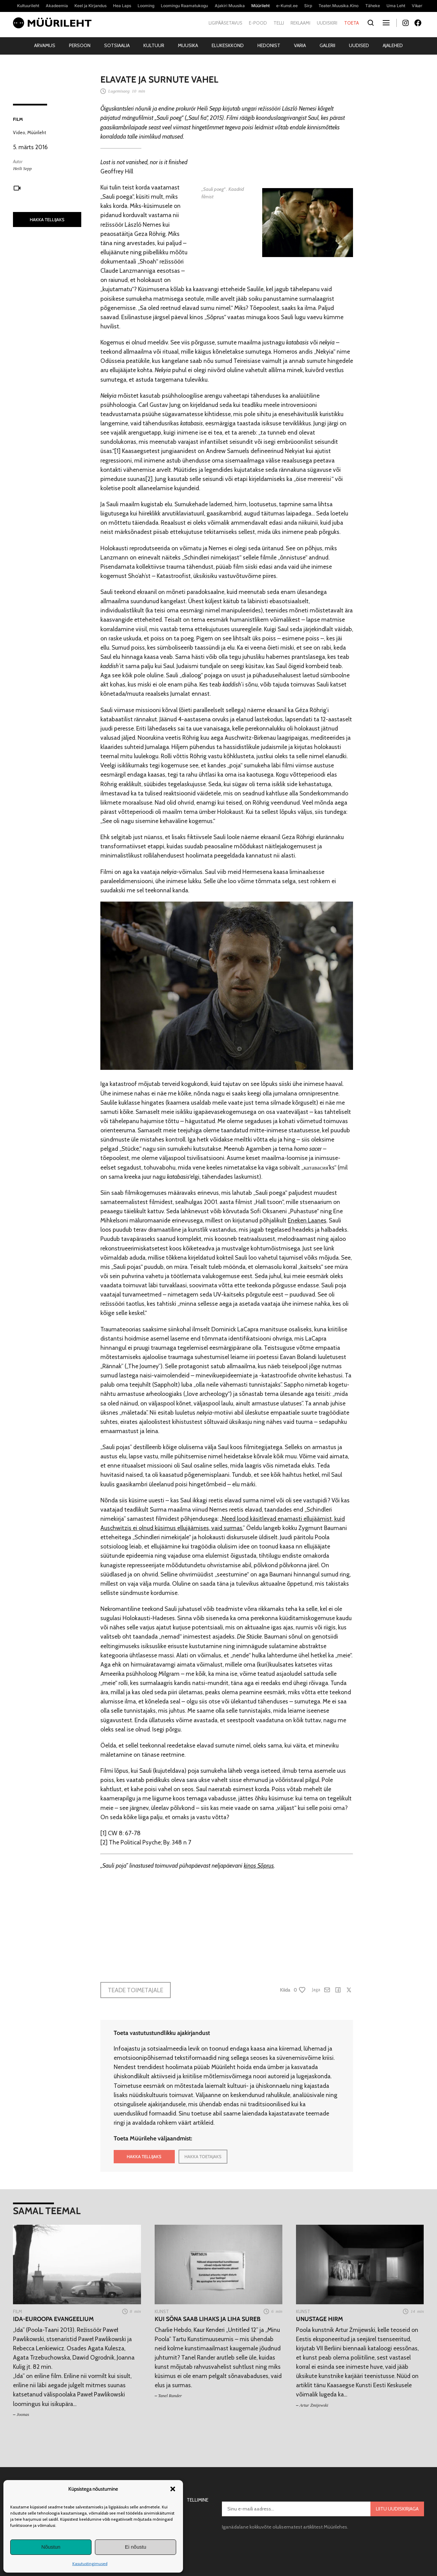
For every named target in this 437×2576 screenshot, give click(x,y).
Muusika (188, 45)
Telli (278, 23)
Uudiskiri (327, 23)
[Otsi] (371, 23)
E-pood (258, 23)
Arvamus (44, 45)
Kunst (162, 2311)
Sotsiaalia (117, 45)
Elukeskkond (228, 45)
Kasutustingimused (90, 2563)
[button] (172, 2489)
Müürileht (36, 132)
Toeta (351, 23)
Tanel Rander (170, 2395)
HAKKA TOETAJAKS (203, 2156)
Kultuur (153, 45)
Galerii (327, 45)
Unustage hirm (319, 2318)
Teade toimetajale (135, 1990)
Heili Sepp (22, 168)
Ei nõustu (135, 2547)
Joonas (23, 2414)
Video (19, 132)
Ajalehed (393, 45)
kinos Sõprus (259, 1865)
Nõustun (50, 2547)
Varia (300, 45)
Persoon (79, 45)
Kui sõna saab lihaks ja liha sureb (207, 2318)
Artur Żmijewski (313, 2405)
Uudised (359, 45)
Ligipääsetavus (225, 23)
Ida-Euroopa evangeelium (53, 2318)
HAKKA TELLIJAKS (47, 219)
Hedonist (268, 45)
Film (18, 119)
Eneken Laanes (307, 1220)
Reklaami (300, 23)
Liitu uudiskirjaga (397, 2509)
